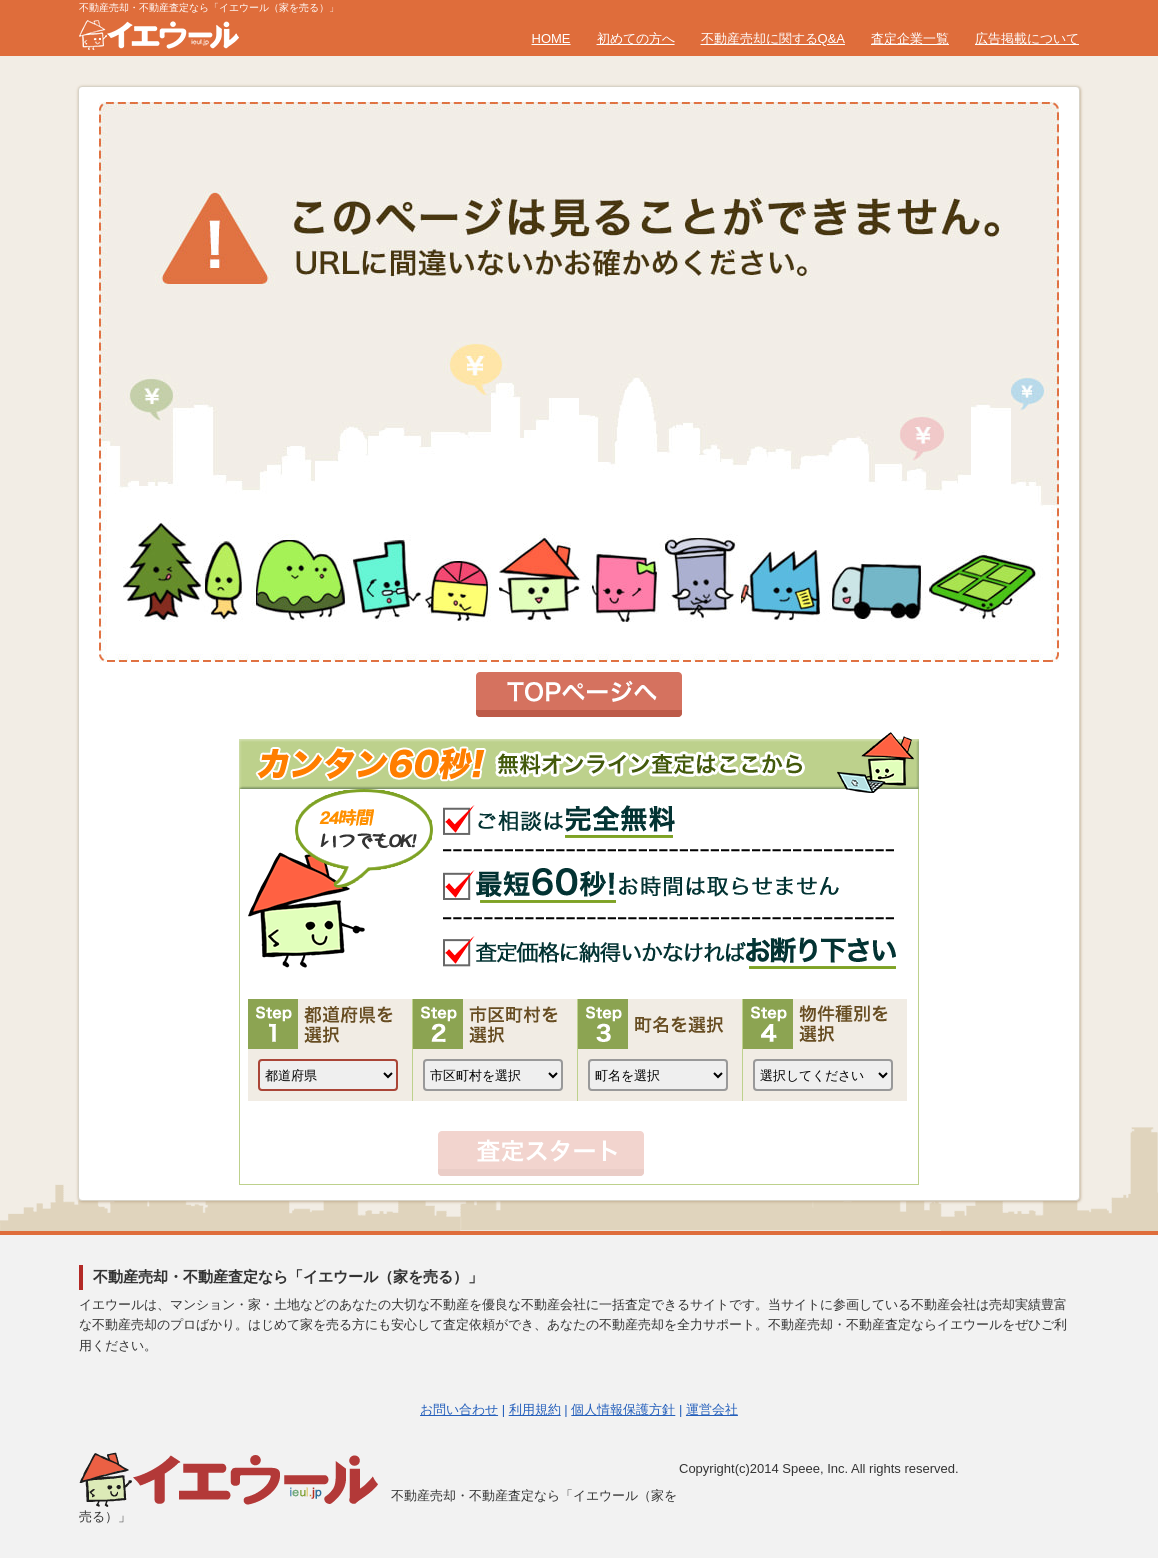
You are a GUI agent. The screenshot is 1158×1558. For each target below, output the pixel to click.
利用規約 (535, 1409)
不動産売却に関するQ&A (773, 38)
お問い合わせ (459, 1409)
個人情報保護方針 (623, 1409)
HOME (551, 38)
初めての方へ (636, 38)
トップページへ (579, 694)
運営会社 (712, 1409)
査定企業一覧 (910, 38)
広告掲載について (1027, 38)
